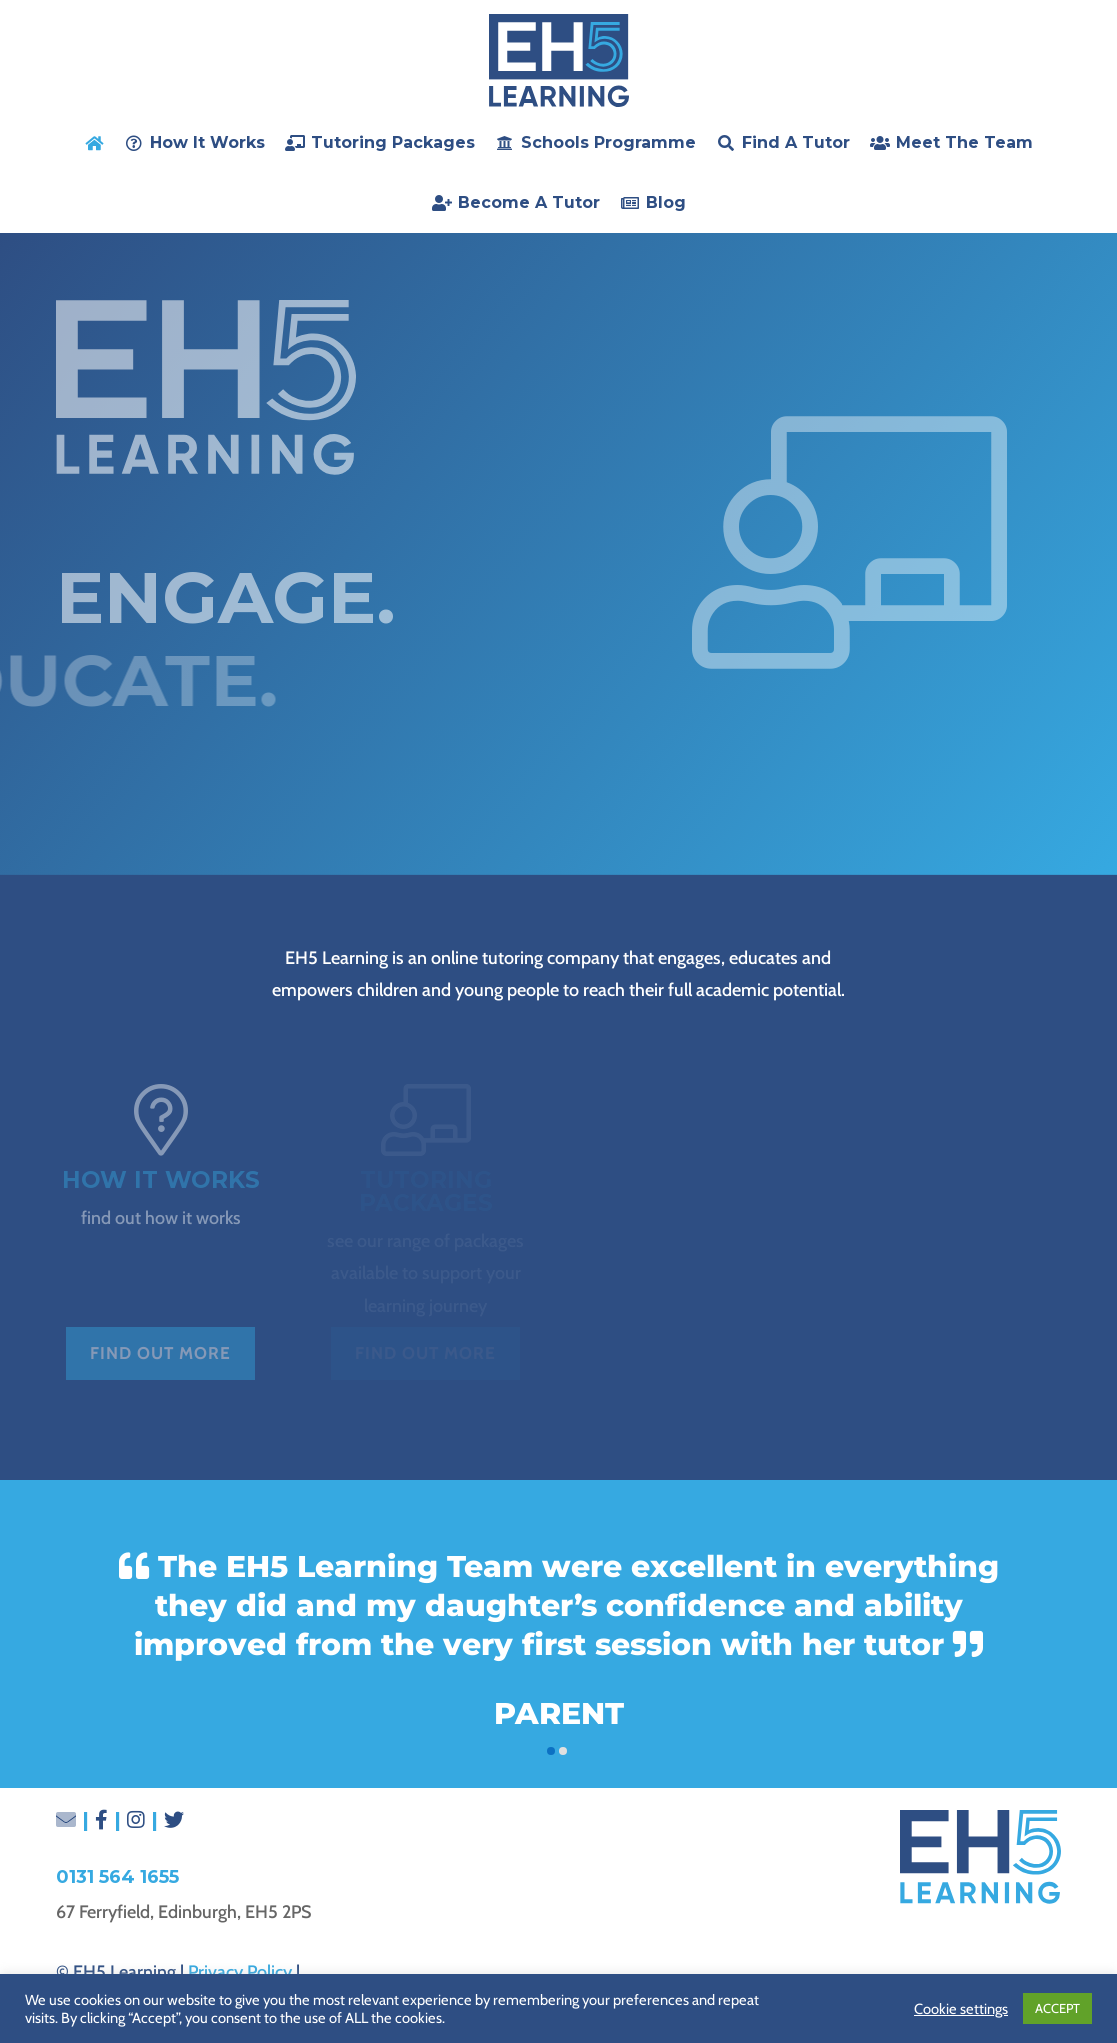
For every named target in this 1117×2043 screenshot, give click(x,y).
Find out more (160, 1353)
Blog (666, 202)
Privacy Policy (240, 1972)
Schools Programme (608, 142)
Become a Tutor (529, 202)
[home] (94, 143)
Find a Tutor (796, 142)
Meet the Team (964, 142)
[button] (551, 1751)
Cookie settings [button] (961, 2009)
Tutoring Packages (393, 142)
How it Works (207, 142)
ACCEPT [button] (1057, 2008)
